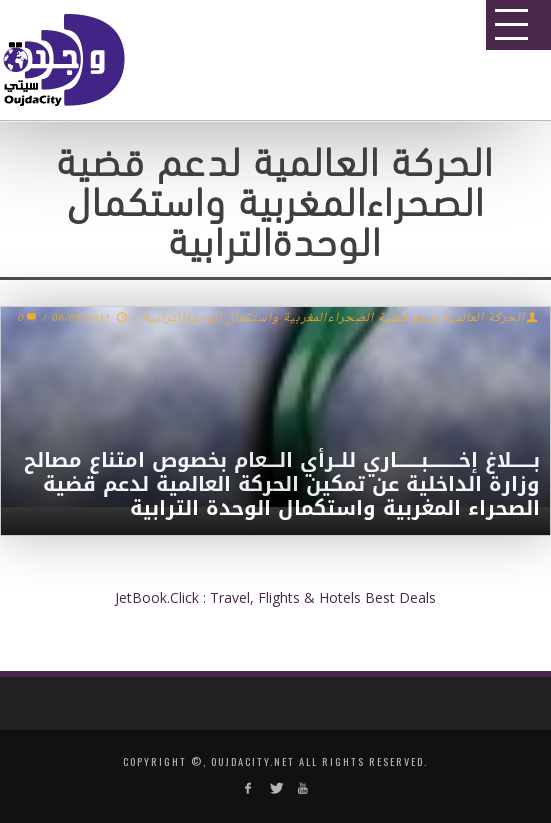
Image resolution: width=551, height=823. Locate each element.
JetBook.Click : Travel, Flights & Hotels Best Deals (275, 597)
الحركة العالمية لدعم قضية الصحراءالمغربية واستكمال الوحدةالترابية (334, 318)
